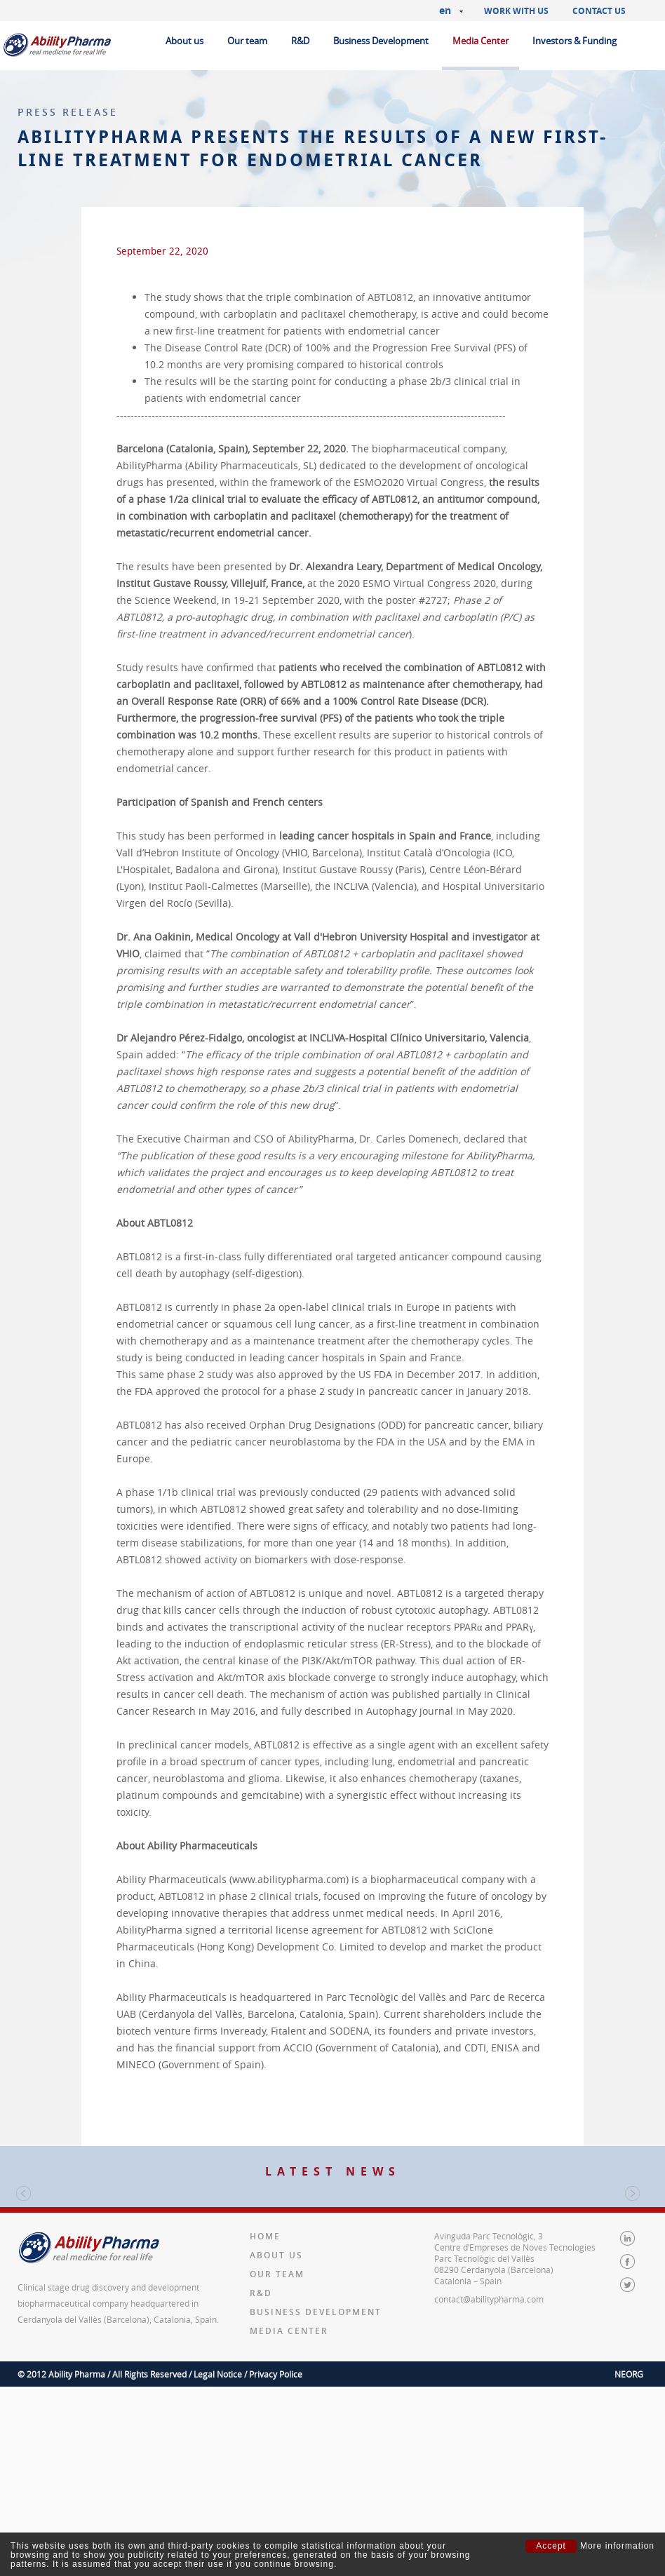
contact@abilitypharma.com (489, 2488)
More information (617, 2546)
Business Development (381, 40)
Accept (551, 2546)
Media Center (480, 40)
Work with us (516, 11)
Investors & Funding (574, 40)
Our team (247, 40)
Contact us (599, 11)
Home (265, 2426)
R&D (300, 40)
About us (184, 40)
